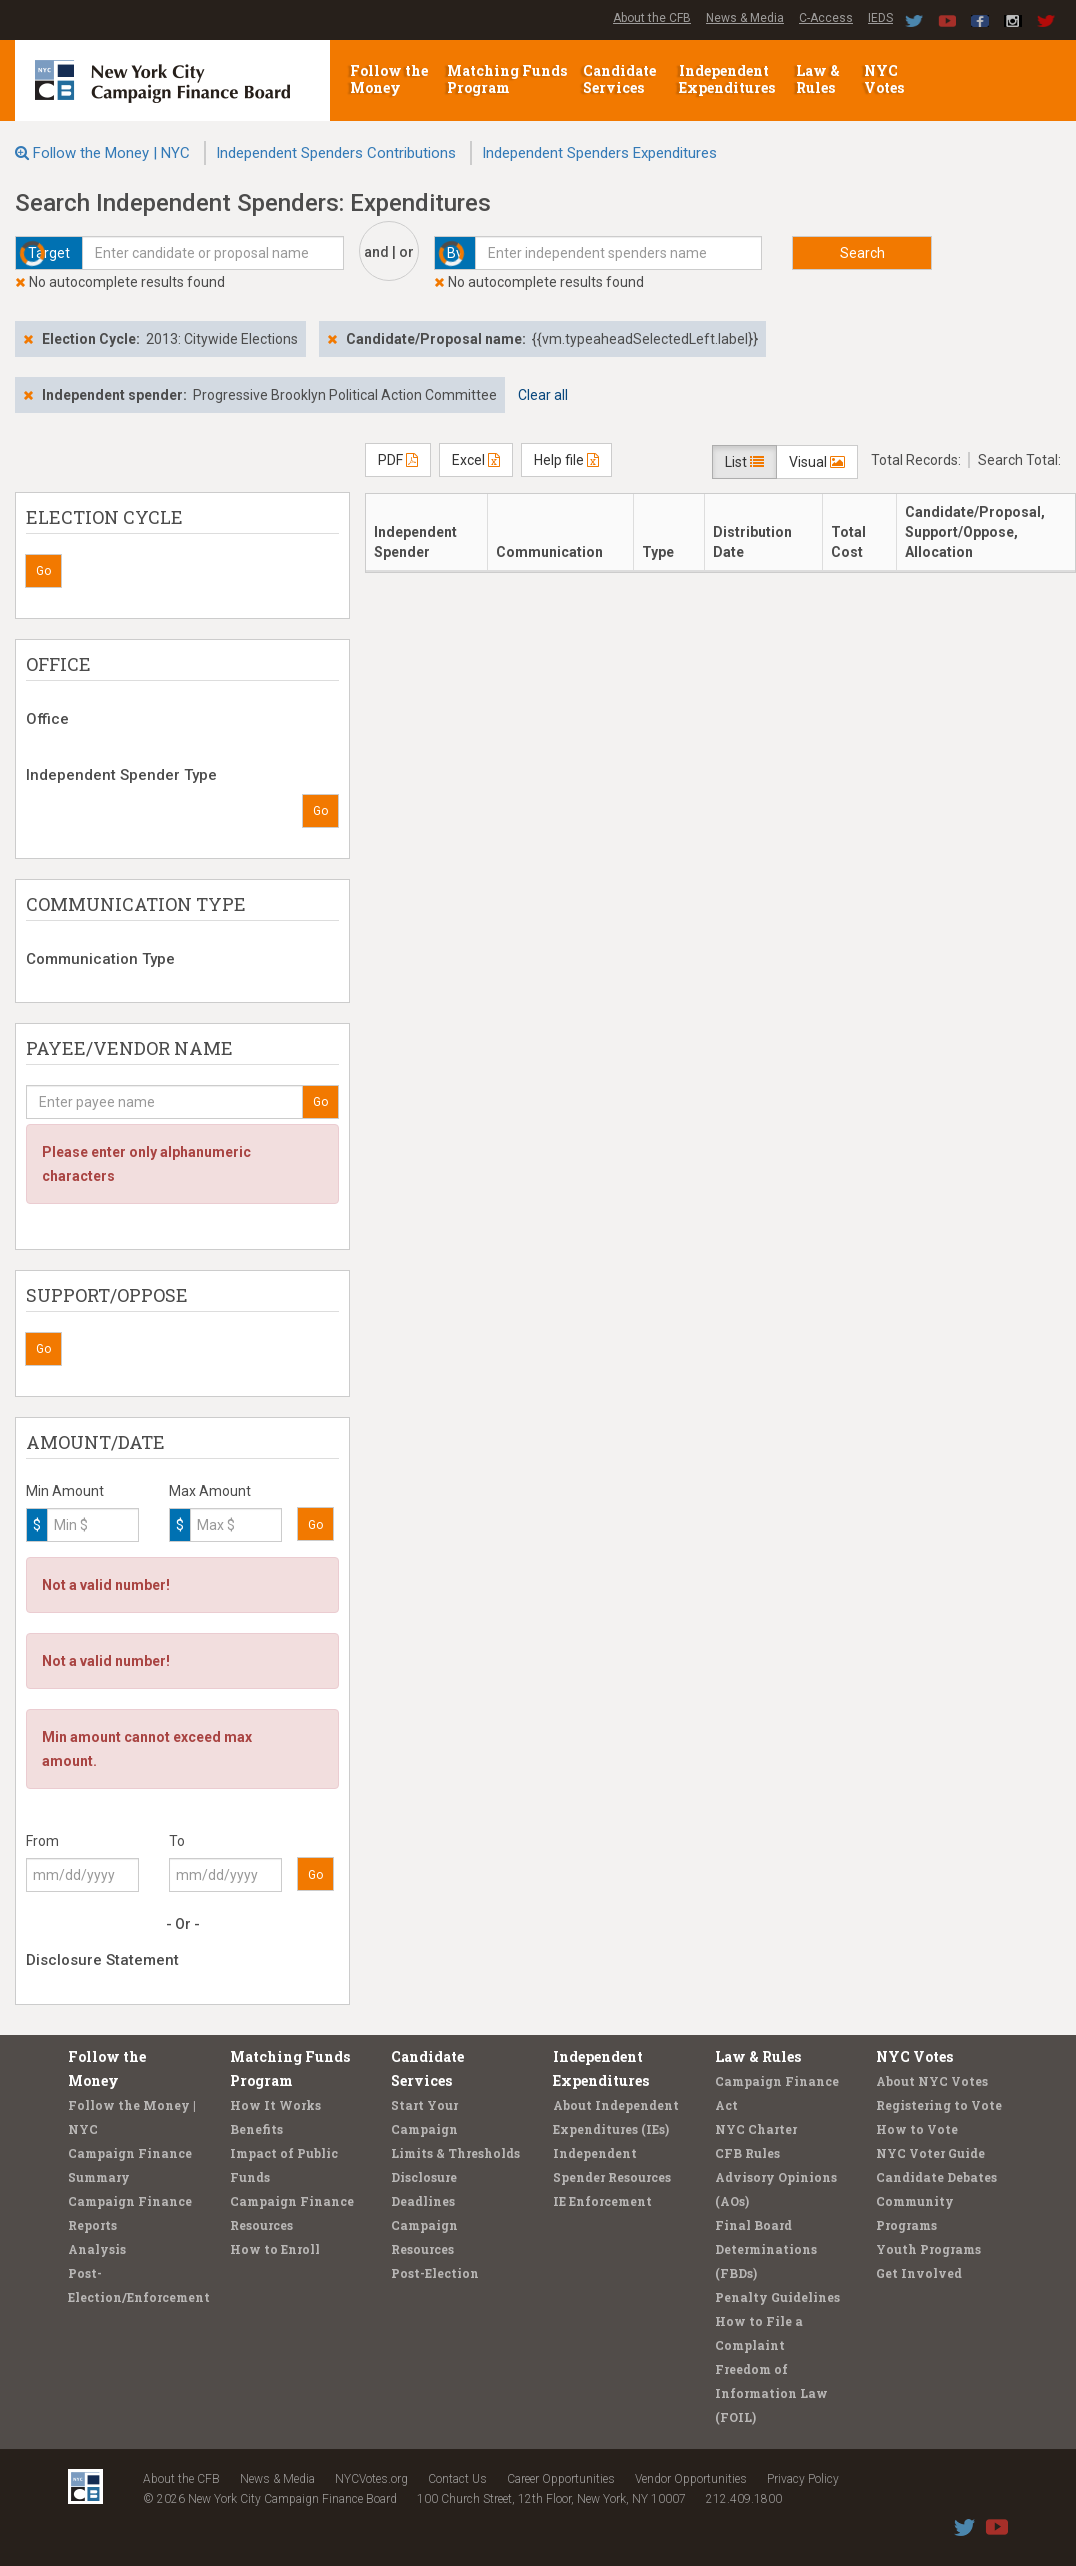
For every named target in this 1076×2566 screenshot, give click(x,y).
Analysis (97, 2249)
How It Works (275, 2105)
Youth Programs (928, 2249)
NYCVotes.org (371, 2479)
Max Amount (210, 1491)
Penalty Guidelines (777, 2297)
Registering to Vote (939, 2105)
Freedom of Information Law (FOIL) (771, 2393)
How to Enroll (275, 2249)
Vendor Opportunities (691, 2479)
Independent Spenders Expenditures (599, 153)
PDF (398, 460)
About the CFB (652, 18)
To (177, 1841)
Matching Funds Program (507, 79)
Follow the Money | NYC (111, 153)
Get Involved (919, 2273)
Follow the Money (389, 79)
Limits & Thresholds (455, 2153)
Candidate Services (619, 79)
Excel (476, 460)
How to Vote (917, 2129)
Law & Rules (818, 79)
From (42, 1841)
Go (43, 571)
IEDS (880, 18)
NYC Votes (885, 79)
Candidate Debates (936, 2177)
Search (862, 253)
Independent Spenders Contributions (336, 153)
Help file (566, 460)
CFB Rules (747, 2153)
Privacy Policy (803, 2479)
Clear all (543, 395)
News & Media (745, 18)
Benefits (256, 2129)
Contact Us (457, 2479)
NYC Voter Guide (930, 2153)
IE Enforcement (602, 2201)
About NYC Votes (932, 2081)
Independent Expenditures (728, 79)
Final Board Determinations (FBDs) (766, 2249)
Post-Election (435, 2273)
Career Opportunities (561, 2479)
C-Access (826, 18)
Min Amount (65, 1491)
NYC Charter (756, 2129)
